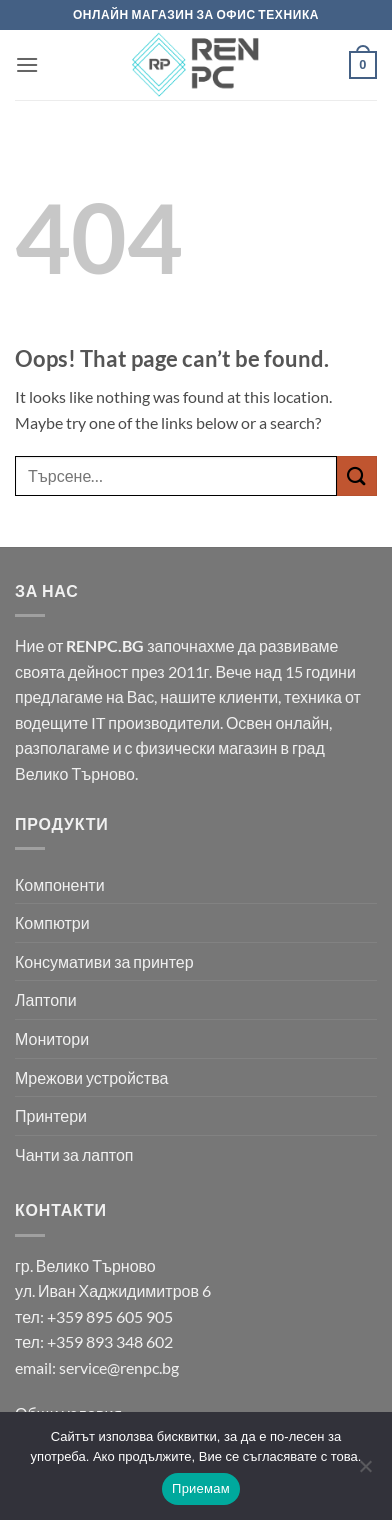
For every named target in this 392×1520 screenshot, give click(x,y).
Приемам (201, 1488)
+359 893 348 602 (110, 1341)
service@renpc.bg (119, 1367)
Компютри (52, 922)
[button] (27, 64)
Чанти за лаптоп (74, 1154)
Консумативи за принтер (104, 961)
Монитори (52, 1038)
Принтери (51, 1115)
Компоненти (60, 884)
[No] (365, 1472)
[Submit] (357, 475)
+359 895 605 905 (110, 1316)
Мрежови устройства (91, 1077)
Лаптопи (46, 999)
